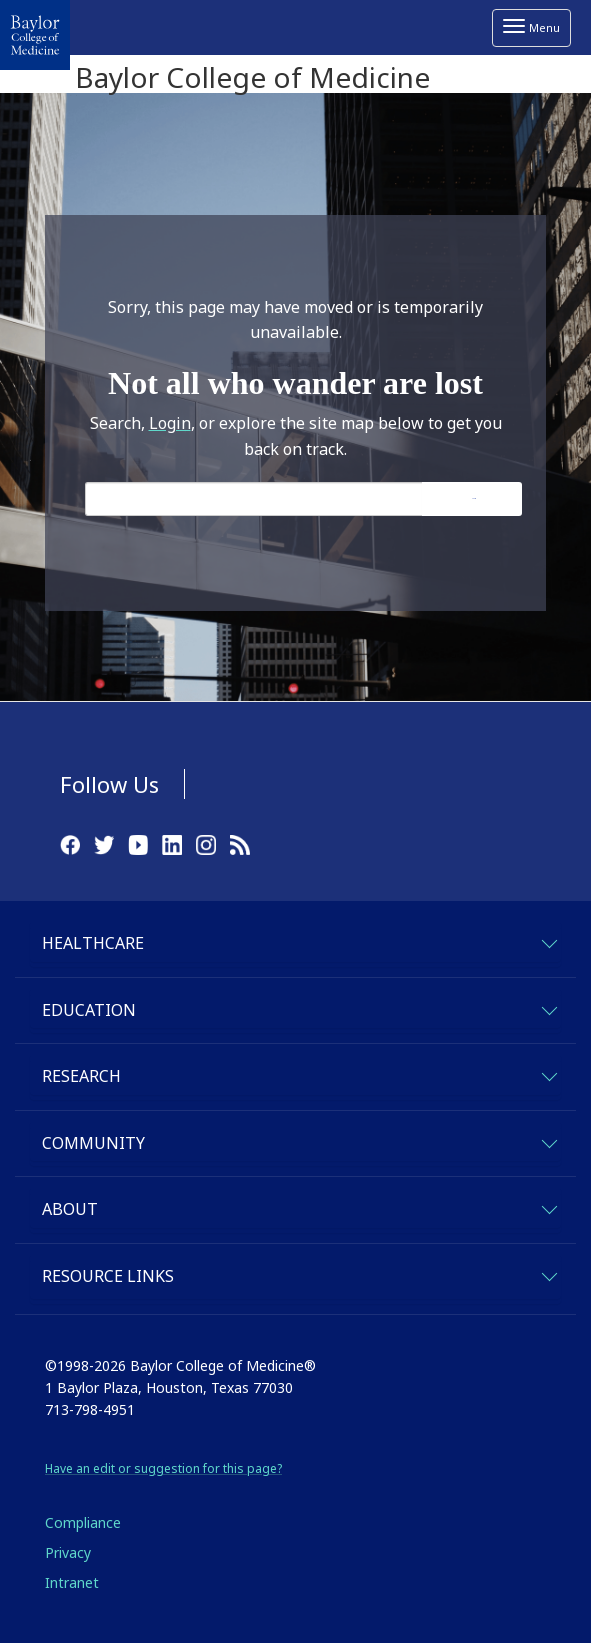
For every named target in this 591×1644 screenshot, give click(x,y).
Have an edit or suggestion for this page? (163, 1468)
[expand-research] (548, 1073)
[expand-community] (548, 1140)
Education (89, 1010)
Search (474, 498)
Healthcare (93, 943)
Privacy (68, 1552)
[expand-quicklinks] (548, 1273)
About (70, 1209)
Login (170, 423)
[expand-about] (548, 1206)
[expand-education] (548, 1007)
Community (93, 1143)
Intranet (72, 1582)
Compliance (83, 1522)
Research (81, 1076)
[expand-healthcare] (548, 940)
